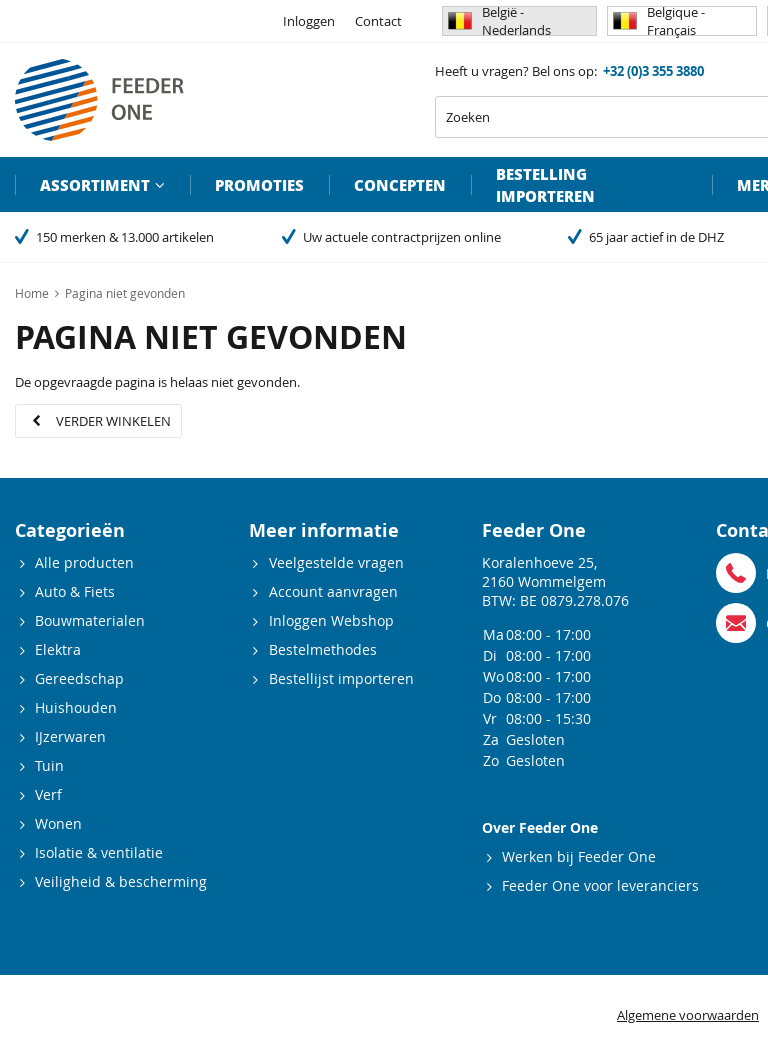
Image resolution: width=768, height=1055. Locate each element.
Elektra (58, 649)
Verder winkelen (113, 421)
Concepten (400, 185)
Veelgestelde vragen (336, 562)
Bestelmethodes (323, 649)
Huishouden (76, 707)
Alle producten (84, 562)
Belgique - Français (659, 21)
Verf (48, 794)
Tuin (49, 765)
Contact (378, 21)
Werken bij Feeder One (579, 856)
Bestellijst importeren (341, 678)
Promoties (259, 185)
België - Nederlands (499, 21)
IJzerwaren (70, 736)
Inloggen (309, 21)
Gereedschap (79, 678)
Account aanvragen (333, 591)
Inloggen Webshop (331, 620)
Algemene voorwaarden (688, 1015)
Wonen (58, 823)
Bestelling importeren (545, 185)
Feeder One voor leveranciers (600, 885)
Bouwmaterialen (90, 620)
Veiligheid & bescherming (121, 881)
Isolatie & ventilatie (99, 852)
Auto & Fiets (75, 591)
